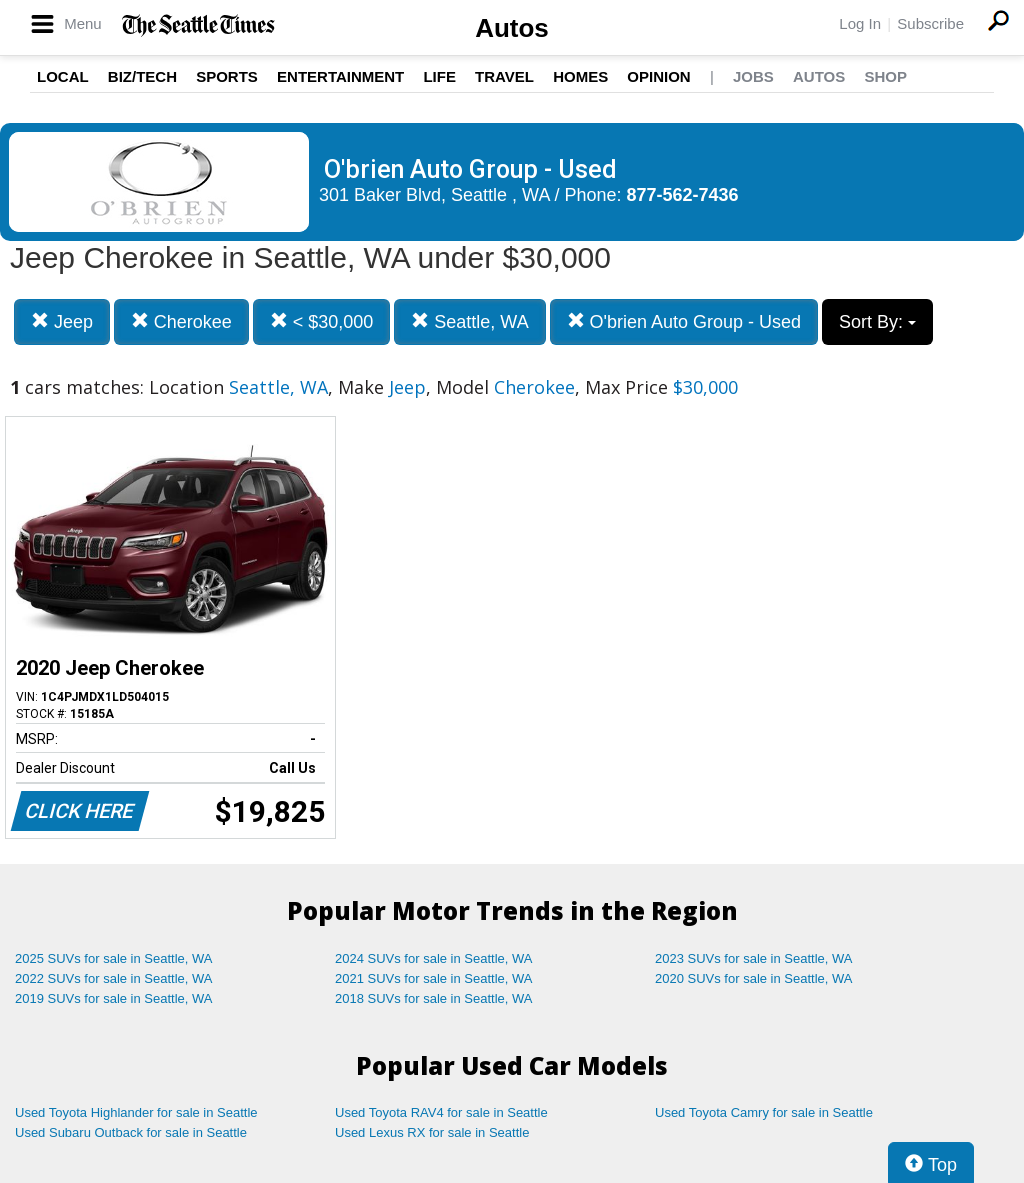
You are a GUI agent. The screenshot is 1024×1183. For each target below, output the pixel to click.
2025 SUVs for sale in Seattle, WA (114, 958)
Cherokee (181, 321)
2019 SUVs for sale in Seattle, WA (114, 998)
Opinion (658, 76)
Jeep (62, 321)
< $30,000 (322, 321)
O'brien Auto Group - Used (684, 321)
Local (63, 76)
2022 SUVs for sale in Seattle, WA (114, 978)
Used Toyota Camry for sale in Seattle (764, 1112)
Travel (504, 76)
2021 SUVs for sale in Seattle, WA (434, 978)
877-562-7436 (683, 195)
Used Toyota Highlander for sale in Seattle (136, 1112)
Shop (885, 76)
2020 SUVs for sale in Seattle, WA (754, 978)
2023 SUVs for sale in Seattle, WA (754, 958)
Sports (227, 76)
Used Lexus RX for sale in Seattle (432, 1132)
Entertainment (340, 76)
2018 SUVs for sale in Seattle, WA (434, 998)
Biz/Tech (142, 76)
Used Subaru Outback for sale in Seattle (131, 1132)
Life (439, 76)
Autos (512, 28)
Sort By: (877, 322)
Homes (580, 76)
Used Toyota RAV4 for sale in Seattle (441, 1112)
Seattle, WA (469, 321)
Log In (860, 23)
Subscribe (930, 23)
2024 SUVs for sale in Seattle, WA (434, 958)
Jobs (753, 76)
